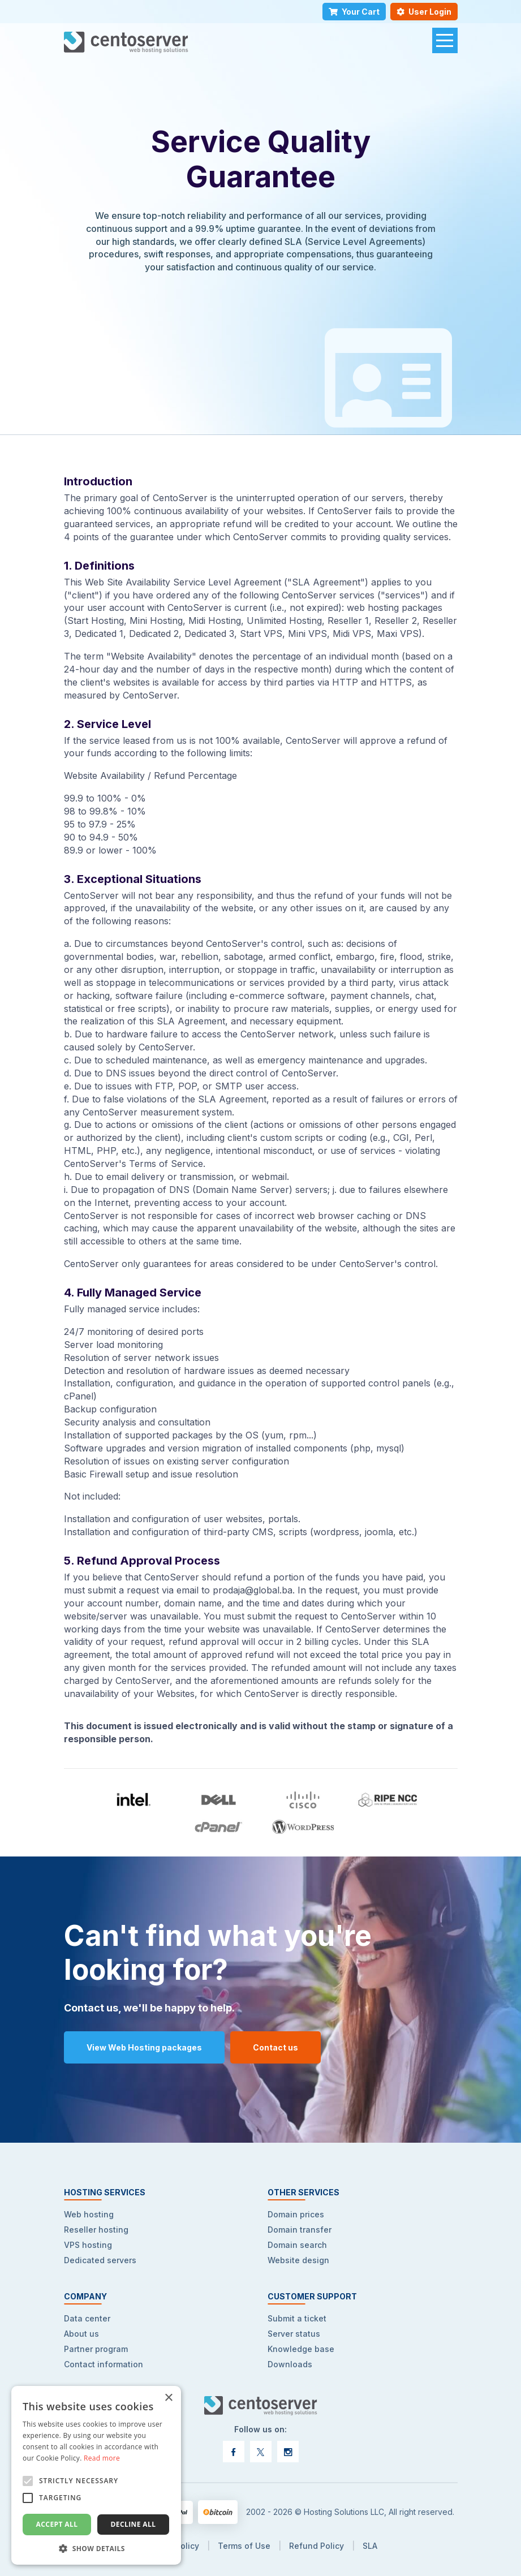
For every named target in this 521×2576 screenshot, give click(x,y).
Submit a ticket (297, 2318)
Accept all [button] (57, 2524)
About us (81, 2333)
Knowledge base (301, 2349)
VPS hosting (88, 2245)
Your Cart (354, 11)
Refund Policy (316, 2546)
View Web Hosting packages (144, 2047)
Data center (87, 2318)
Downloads (290, 2364)
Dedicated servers (100, 2260)
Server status (294, 2333)
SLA (370, 2546)
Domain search (297, 2245)
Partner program (96, 2349)
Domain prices (296, 2214)
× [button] (168, 2398)
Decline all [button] (133, 2524)
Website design (298, 2260)
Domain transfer (299, 2229)
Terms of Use (244, 2546)
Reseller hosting (96, 2229)
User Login (424, 11)
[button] (96, 2548)
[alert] (96, 2475)
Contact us (275, 2047)
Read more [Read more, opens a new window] (102, 2458)
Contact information (103, 2364)
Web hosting (89, 2214)
